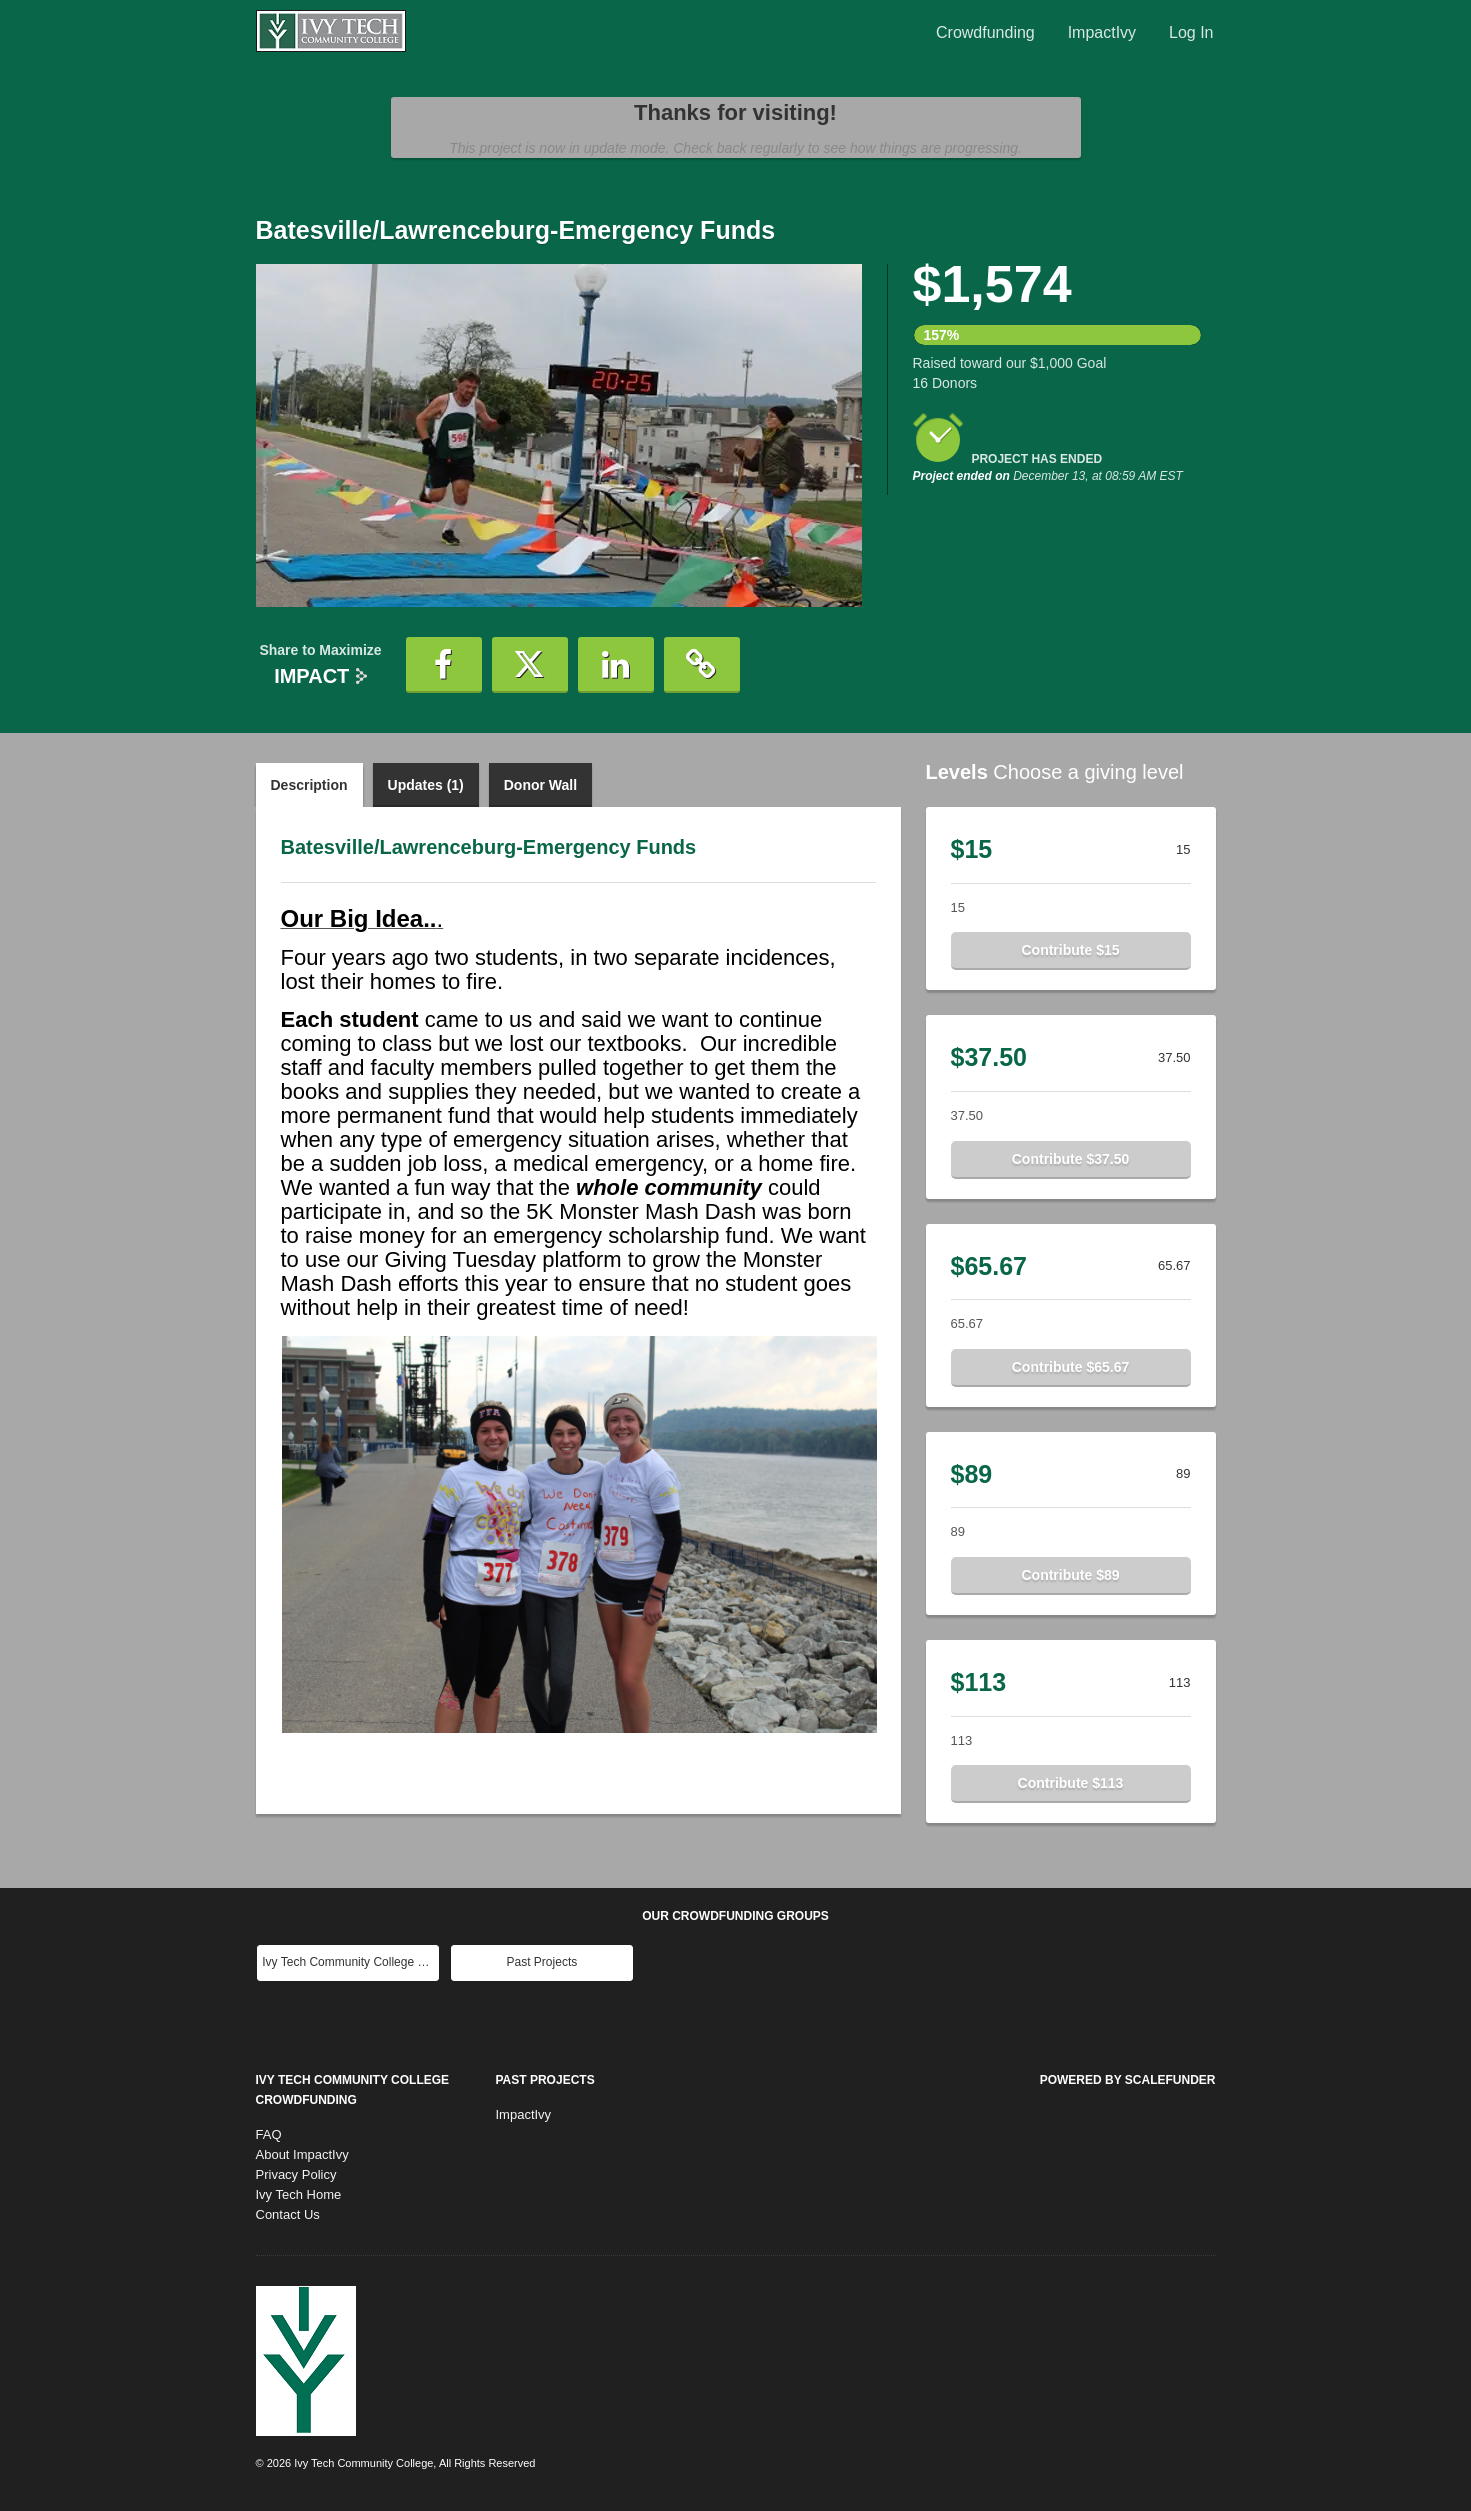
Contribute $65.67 (1070, 1367)
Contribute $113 (1071, 1783)
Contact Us (288, 2214)
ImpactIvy (1102, 32)
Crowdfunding (985, 32)
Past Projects (542, 1962)
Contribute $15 (1070, 950)
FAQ (269, 2134)
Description (309, 785)
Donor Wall (540, 785)
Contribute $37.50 (1070, 1159)
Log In (1191, 32)
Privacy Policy (296, 2174)
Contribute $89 (1070, 1575)
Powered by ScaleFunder (1128, 2080)
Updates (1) (426, 785)
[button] (444, 665)
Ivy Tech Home (299, 2194)
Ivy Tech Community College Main (350, 1962)
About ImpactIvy (302, 2154)
